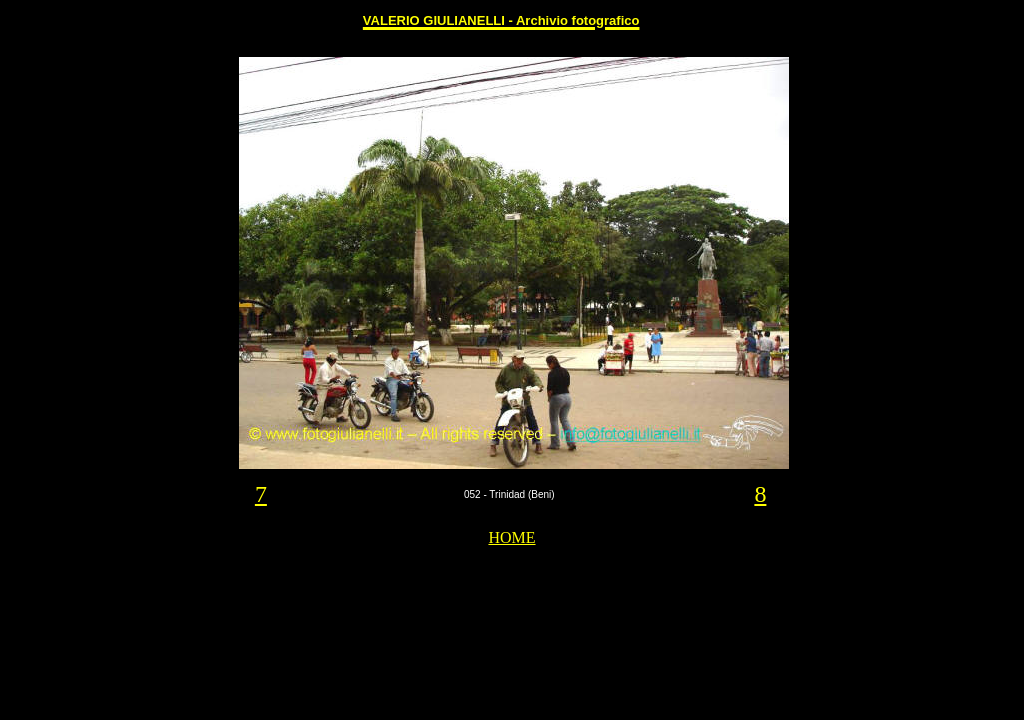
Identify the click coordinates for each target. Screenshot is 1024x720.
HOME (511, 537)
